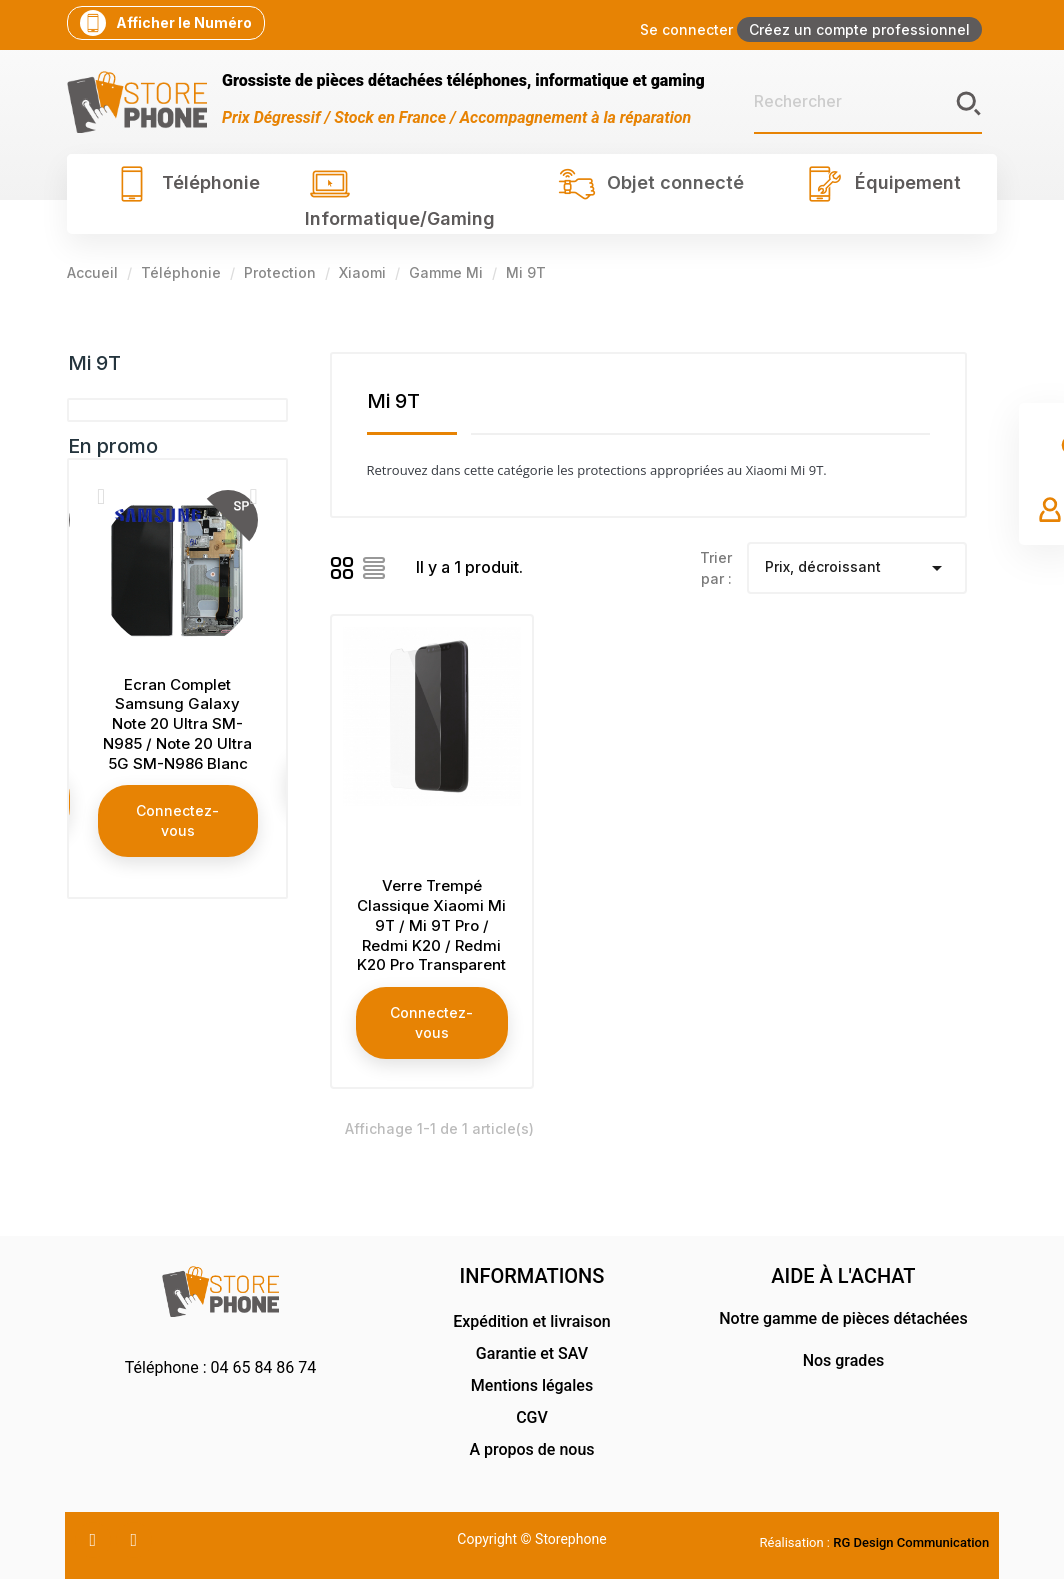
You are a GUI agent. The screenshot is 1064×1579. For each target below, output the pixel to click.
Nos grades (844, 1360)
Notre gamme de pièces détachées (843, 1318)
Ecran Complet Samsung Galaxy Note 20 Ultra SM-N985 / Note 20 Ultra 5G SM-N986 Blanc (177, 724)
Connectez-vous (177, 820)
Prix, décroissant (857, 568)
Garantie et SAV (532, 1353)
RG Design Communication (911, 1542)
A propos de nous (531, 1449)
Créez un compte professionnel (859, 29)
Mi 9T (94, 363)
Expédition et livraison (531, 1321)
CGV (532, 1417)
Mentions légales (532, 1385)
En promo (113, 446)
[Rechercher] (868, 102)
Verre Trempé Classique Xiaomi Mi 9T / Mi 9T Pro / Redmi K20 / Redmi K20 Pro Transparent (431, 925)
